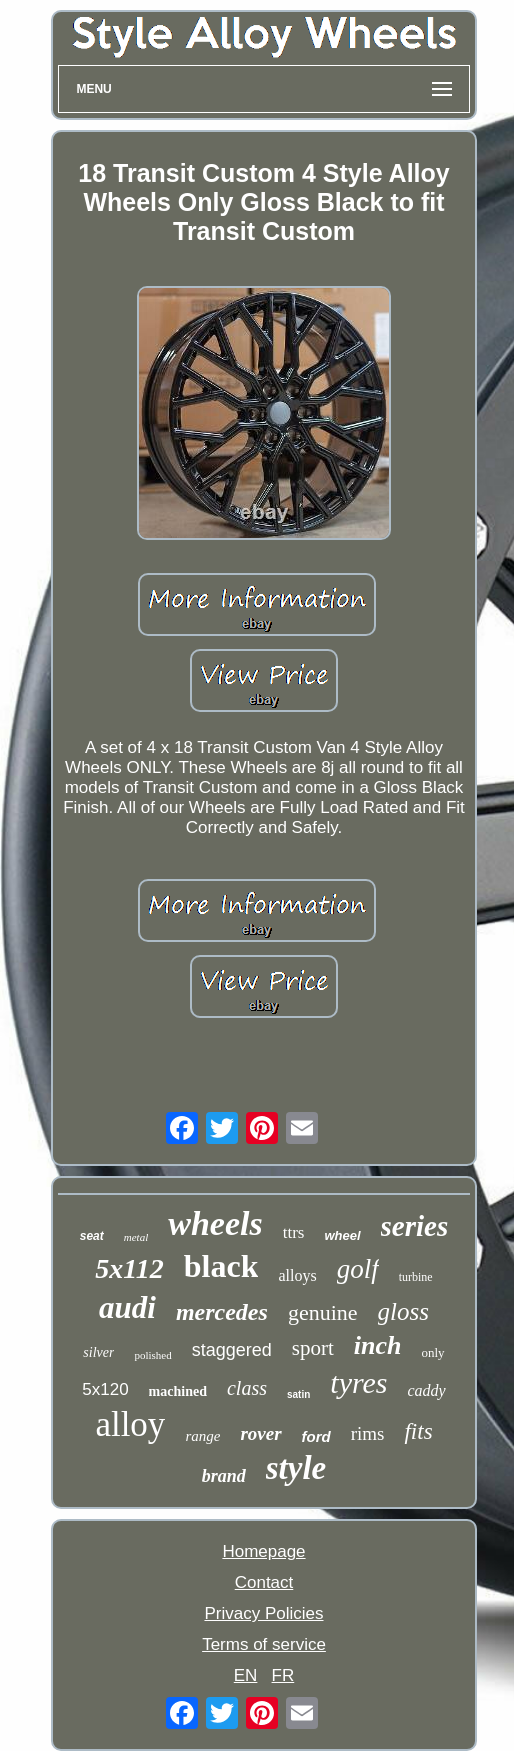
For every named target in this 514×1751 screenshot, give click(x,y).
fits (418, 1431)
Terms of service (264, 1644)
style (296, 1468)
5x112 (129, 1268)
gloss (403, 1311)
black (221, 1266)
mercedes (222, 1312)
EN (246, 1675)
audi (127, 1307)
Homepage (263, 1551)
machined (178, 1391)
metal (136, 1237)
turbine (416, 1277)
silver (98, 1352)
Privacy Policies (263, 1613)
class (247, 1388)
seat (92, 1236)
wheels (215, 1223)
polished (152, 1355)
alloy (130, 1424)
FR (283, 1675)
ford (316, 1436)
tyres (358, 1382)
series (415, 1226)
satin (298, 1394)
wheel (342, 1235)
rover (260, 1433)
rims (368, 1433)
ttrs (294, 1232)
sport (313, 1348)
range (202, 1436)
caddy (427, 1390)
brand (224, 1476)
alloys (297, 1275)
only (433, 1352)
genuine (323, 1312)
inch (378, 1345)
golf (358, 1269)
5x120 (105, 1389)
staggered (232, 1350)
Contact (264, 1582)
